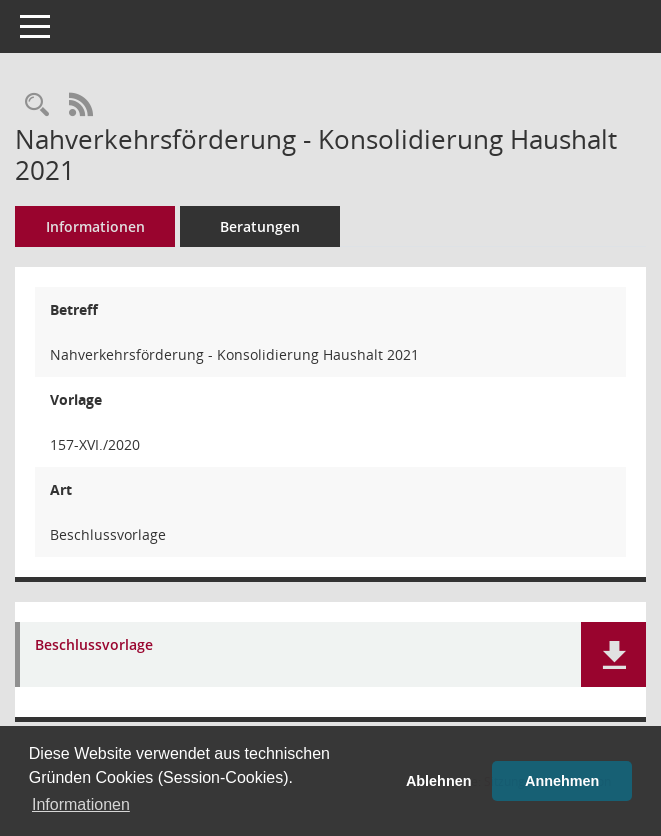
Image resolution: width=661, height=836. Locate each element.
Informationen (95, 226)
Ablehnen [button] (439, 781)
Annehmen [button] (562, 781)
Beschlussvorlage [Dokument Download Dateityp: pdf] (94, 645)
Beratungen (260, 226)
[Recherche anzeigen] (37, 105)
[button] (613, 654)
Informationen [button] (81, 804)
